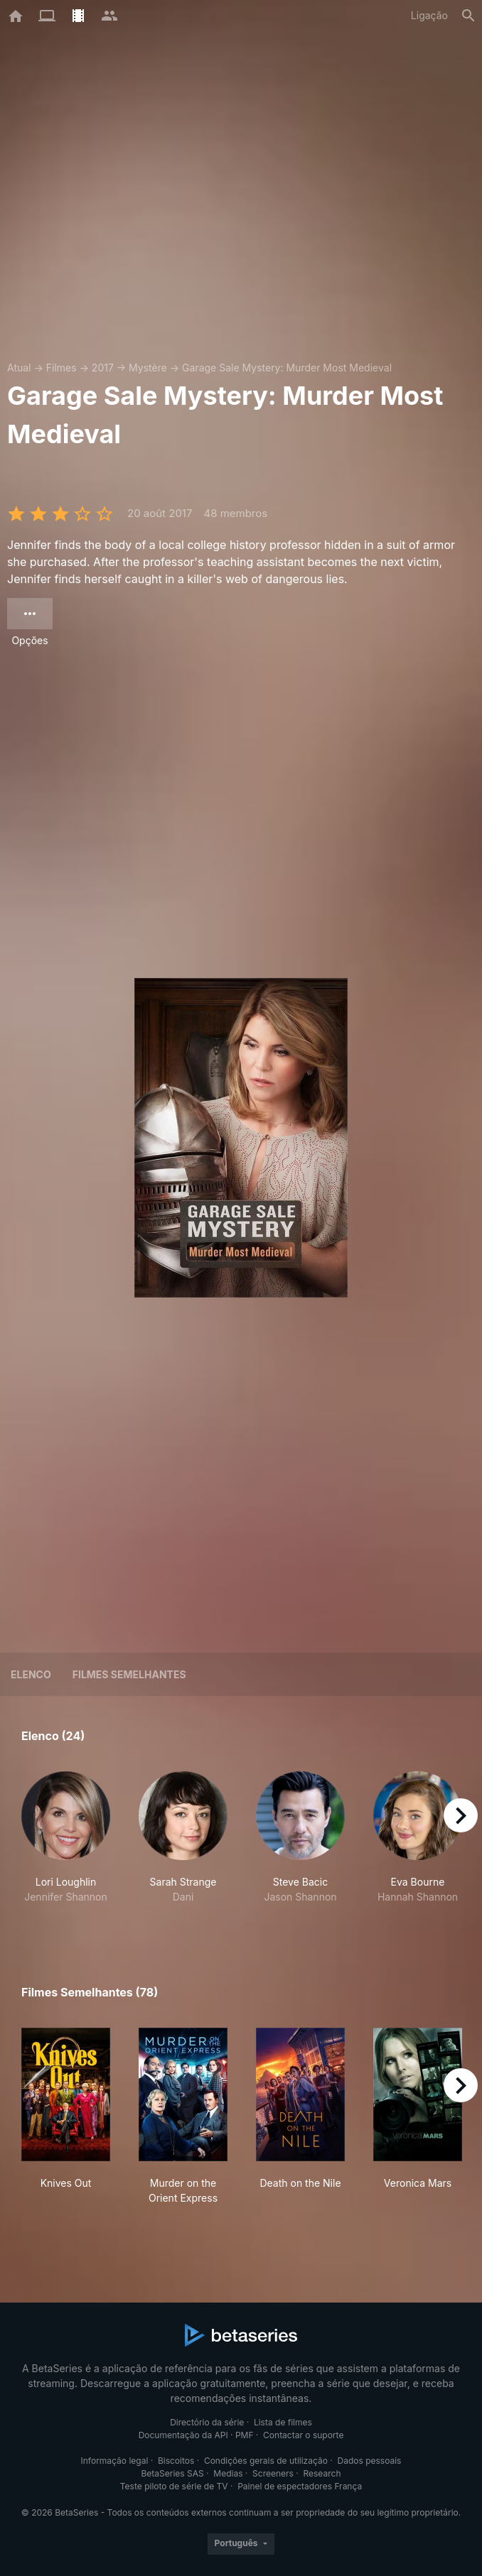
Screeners (273, 2473)
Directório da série (207, 2422)
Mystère (148, 368)
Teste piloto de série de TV (174, 2486)
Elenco (31, 1674)
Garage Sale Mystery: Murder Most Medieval (287, 368)
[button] (65, 1845)
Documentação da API (183, 2435)
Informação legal (115, 2460)
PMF (244, 2435)
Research (322, 2473)
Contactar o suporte (303, 2435)
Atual (19, 368)
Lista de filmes (283, 2422)
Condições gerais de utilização (266, 2460)
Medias (227, 2473)
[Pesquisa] (468, 15)
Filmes (61, 368)
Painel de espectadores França (299, 2486)
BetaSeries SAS (172, 2473)
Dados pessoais (370, 2460)
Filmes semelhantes (129, 1674)
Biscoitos (176, 2460)
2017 (103, 368)
